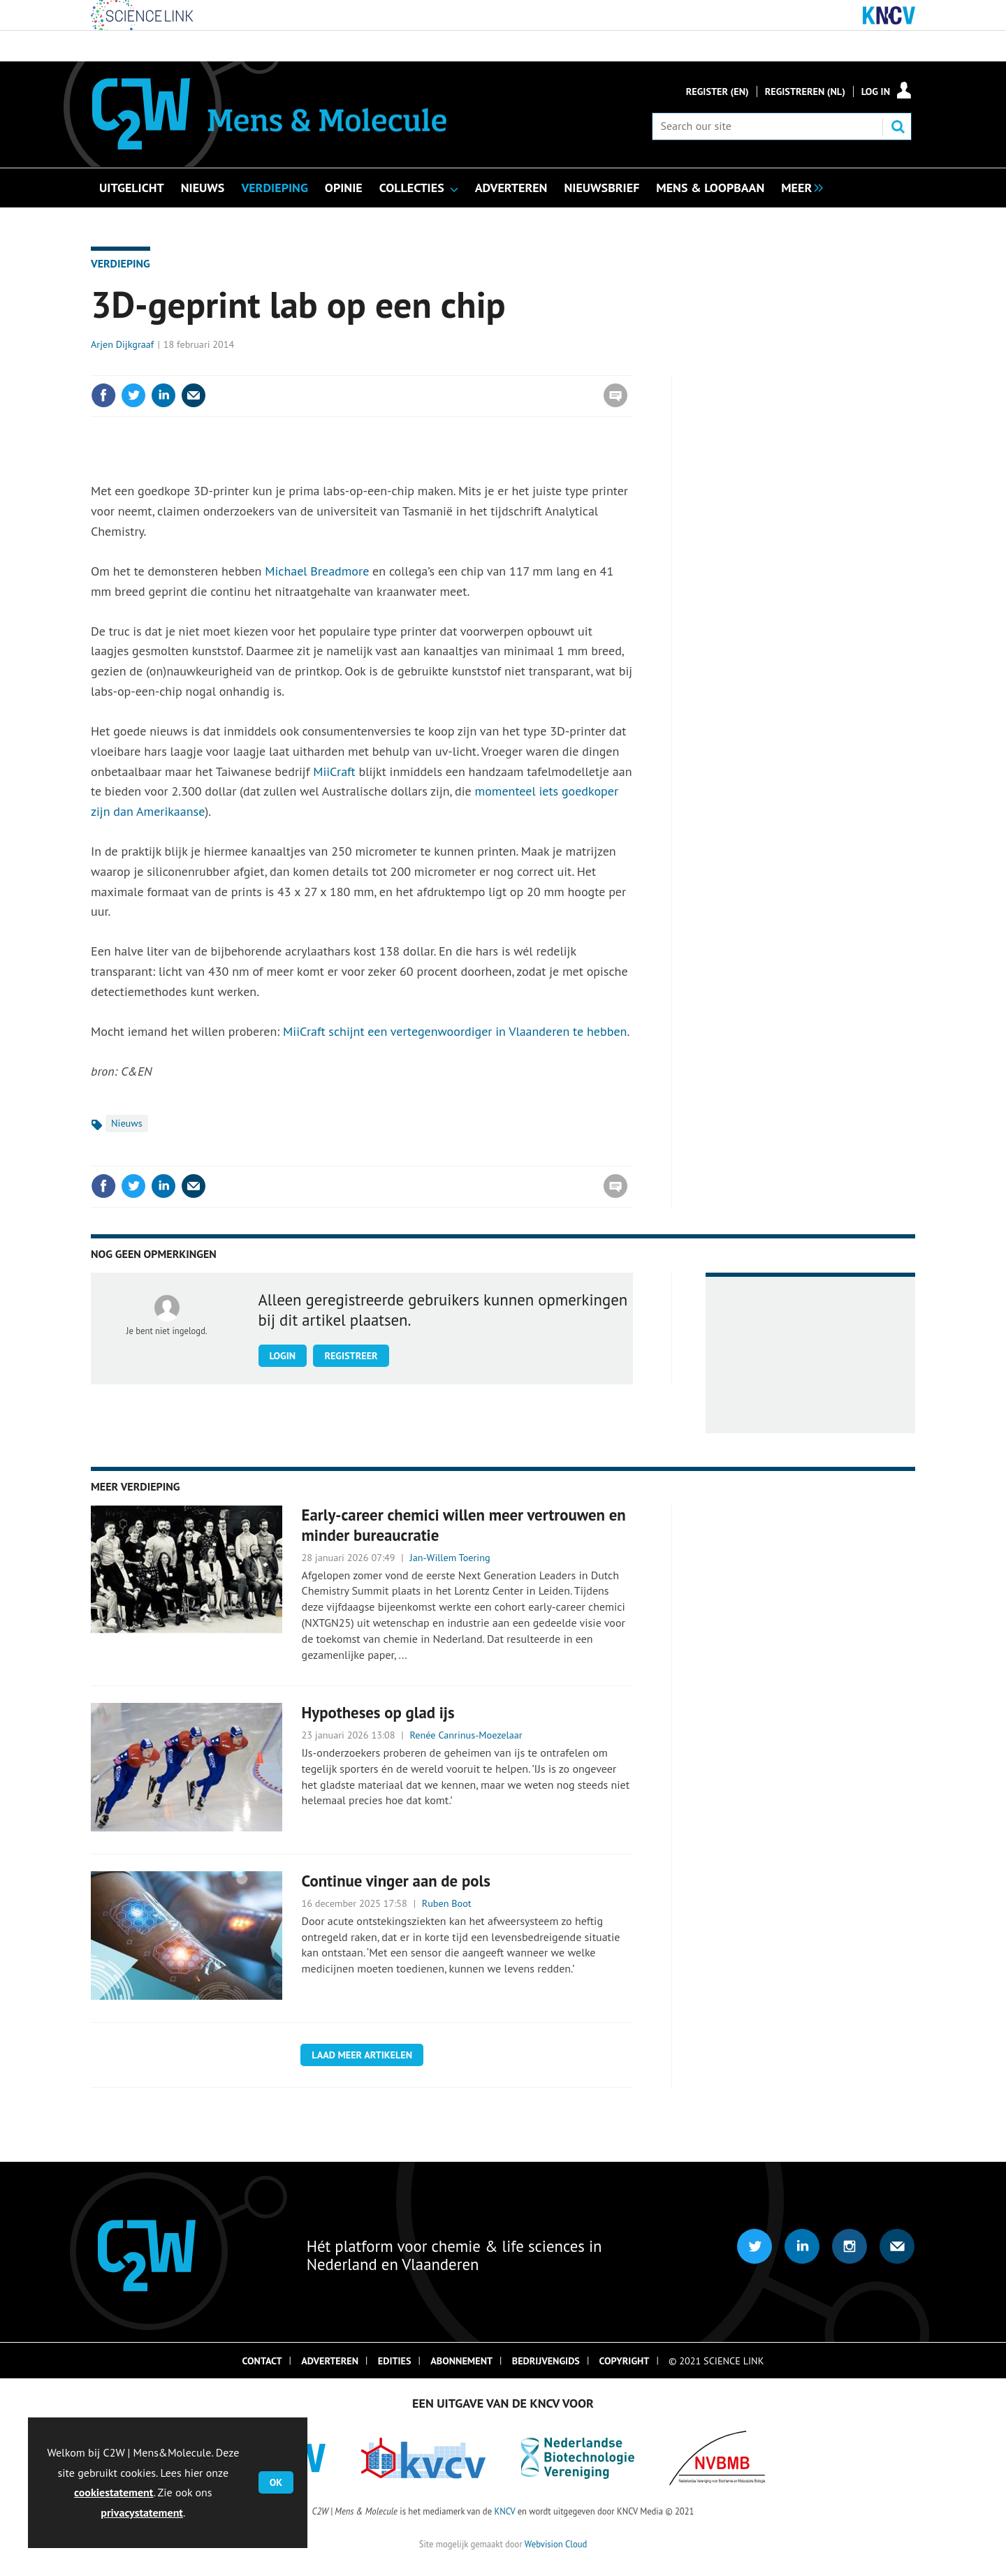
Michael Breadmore (317, 571)
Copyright (624, 2361)
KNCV (504, 2511)
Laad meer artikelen (362, 2055)
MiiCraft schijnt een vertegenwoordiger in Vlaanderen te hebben (455, 1031)
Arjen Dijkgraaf (122, 344)
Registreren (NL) (805, 91)
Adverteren (329, 2361)
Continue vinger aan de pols (396, 1881)
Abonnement (461, 2361)
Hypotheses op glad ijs (378, 1712)
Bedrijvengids (546, 2361)
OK (276, 2482)
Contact (262, 2361)
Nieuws (127, 1123)
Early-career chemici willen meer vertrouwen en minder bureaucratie (464, 1525)
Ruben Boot (447, 1903)
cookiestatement (113, 2492)
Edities (394, 2361)
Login (283, 1355)
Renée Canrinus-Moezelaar (466, 1735)
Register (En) (717, 91)
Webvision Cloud (556, 2543)
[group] (798, 186)
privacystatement (142, 2512)
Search (898, 126)
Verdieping (120, 263)
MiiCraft (334, 771)
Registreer (350, 1355)
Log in (875, 91)
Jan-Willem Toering (450, 1557)
